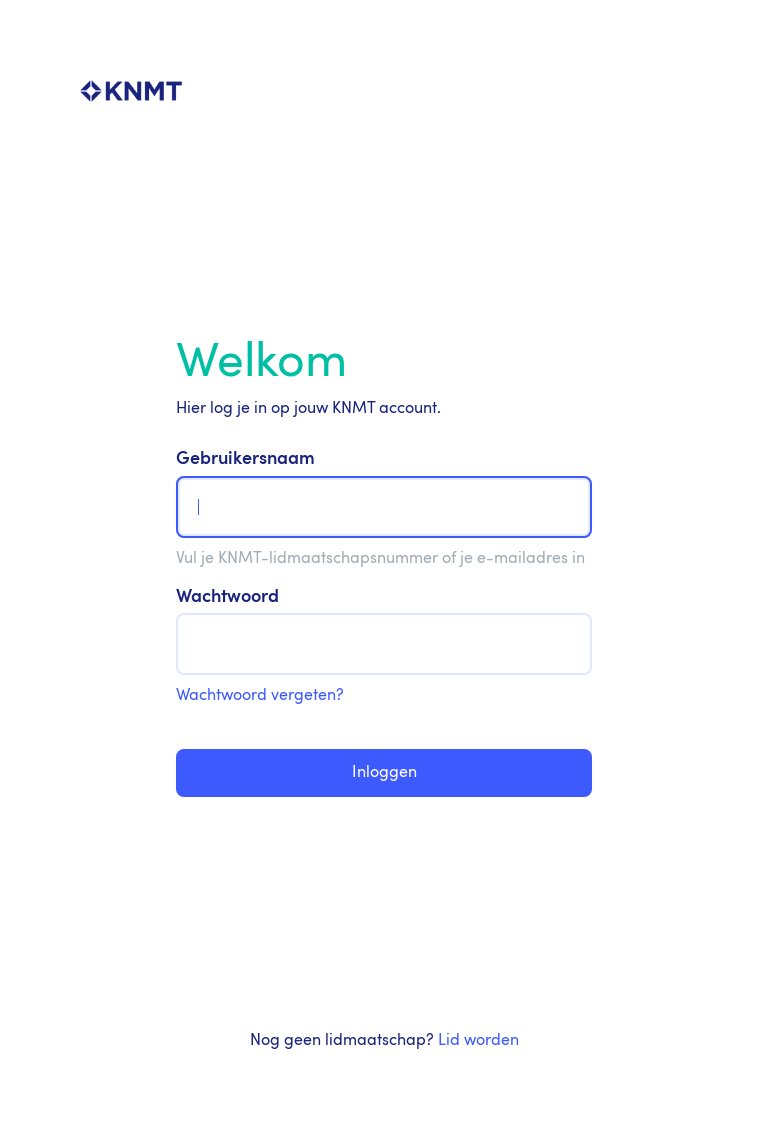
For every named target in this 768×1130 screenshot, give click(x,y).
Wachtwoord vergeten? (260, 696)
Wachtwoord (227, 597)
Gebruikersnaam (245, 459)
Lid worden (478, 1041)
